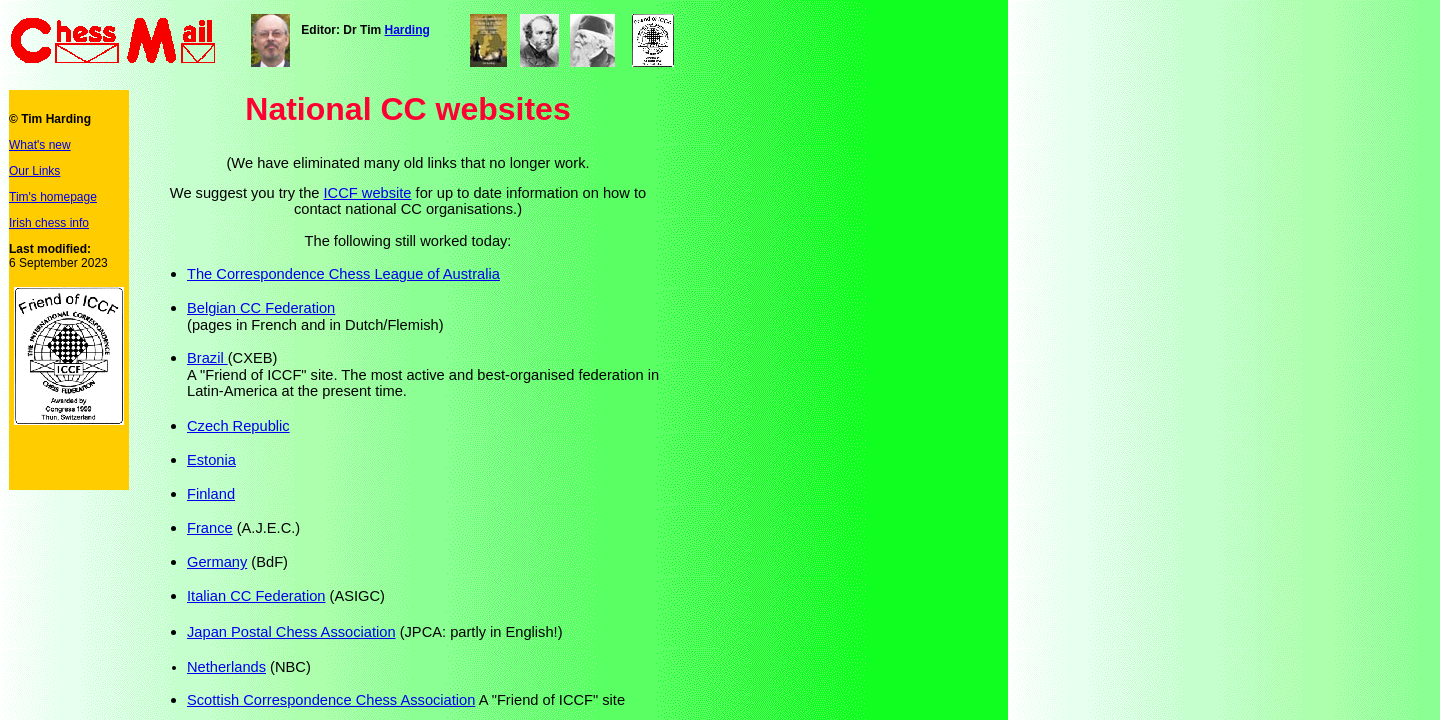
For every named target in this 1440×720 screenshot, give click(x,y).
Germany (217, 562)
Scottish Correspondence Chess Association (331, 700)
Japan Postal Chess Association (291, 632)
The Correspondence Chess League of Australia (343, 274)
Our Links (34, 171)
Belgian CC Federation (261, 308)
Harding (406, 30)
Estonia (211, 460)
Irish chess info (49, 223)
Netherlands (226, 667)
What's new (40, 145)
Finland (211, 494)
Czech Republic (238, 426)
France (210, 528)
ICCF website (368, 193)
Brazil (207, 358)
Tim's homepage (53, 197)
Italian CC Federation (256, 596)
